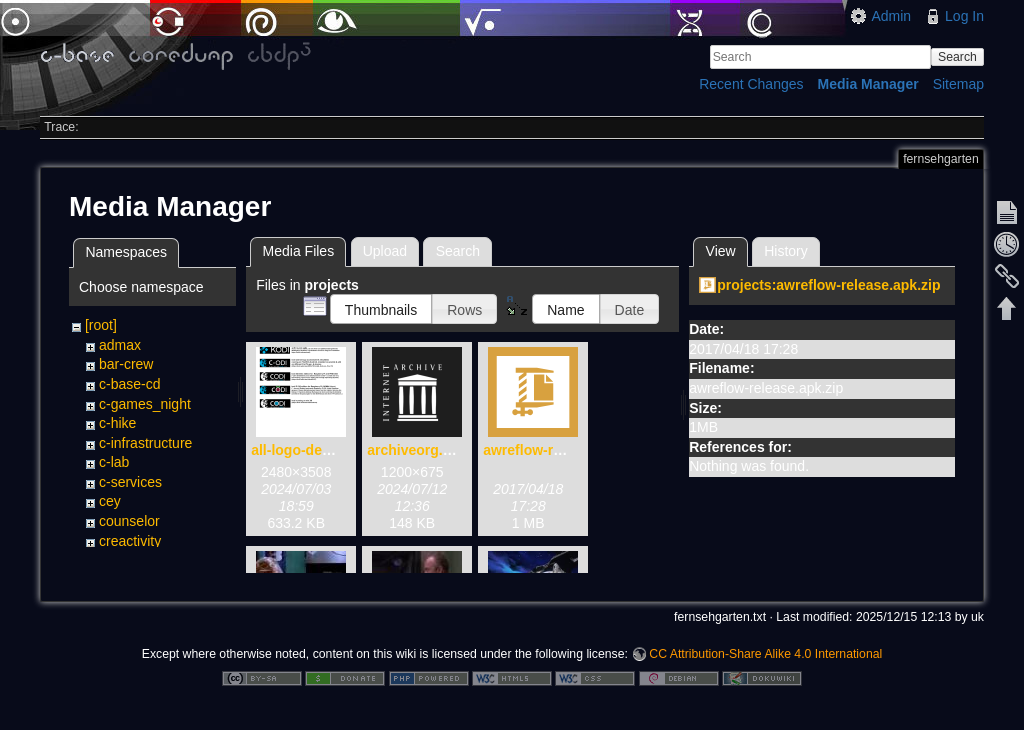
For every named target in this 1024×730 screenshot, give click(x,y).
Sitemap (958, 84)
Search (957, 57)
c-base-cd (129, 384)
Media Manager (868, 84)
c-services (130, 482)
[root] (101, 325)
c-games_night (145, 404)
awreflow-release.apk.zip (565, 450)
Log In (964, 16)
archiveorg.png (417, 450)
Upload (385, 251)
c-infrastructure (145, 443)
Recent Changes (751, 84)
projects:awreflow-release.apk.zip (828, 285)
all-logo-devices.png (318, 450)
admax (120, 345)
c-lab (114, 462)
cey (110, 501)
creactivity (130, 541)
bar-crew (126, 364)
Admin (891, 16)
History (786, 251)
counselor (129, 521)
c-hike (117, 423)
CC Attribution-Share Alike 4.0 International (765, 664)
